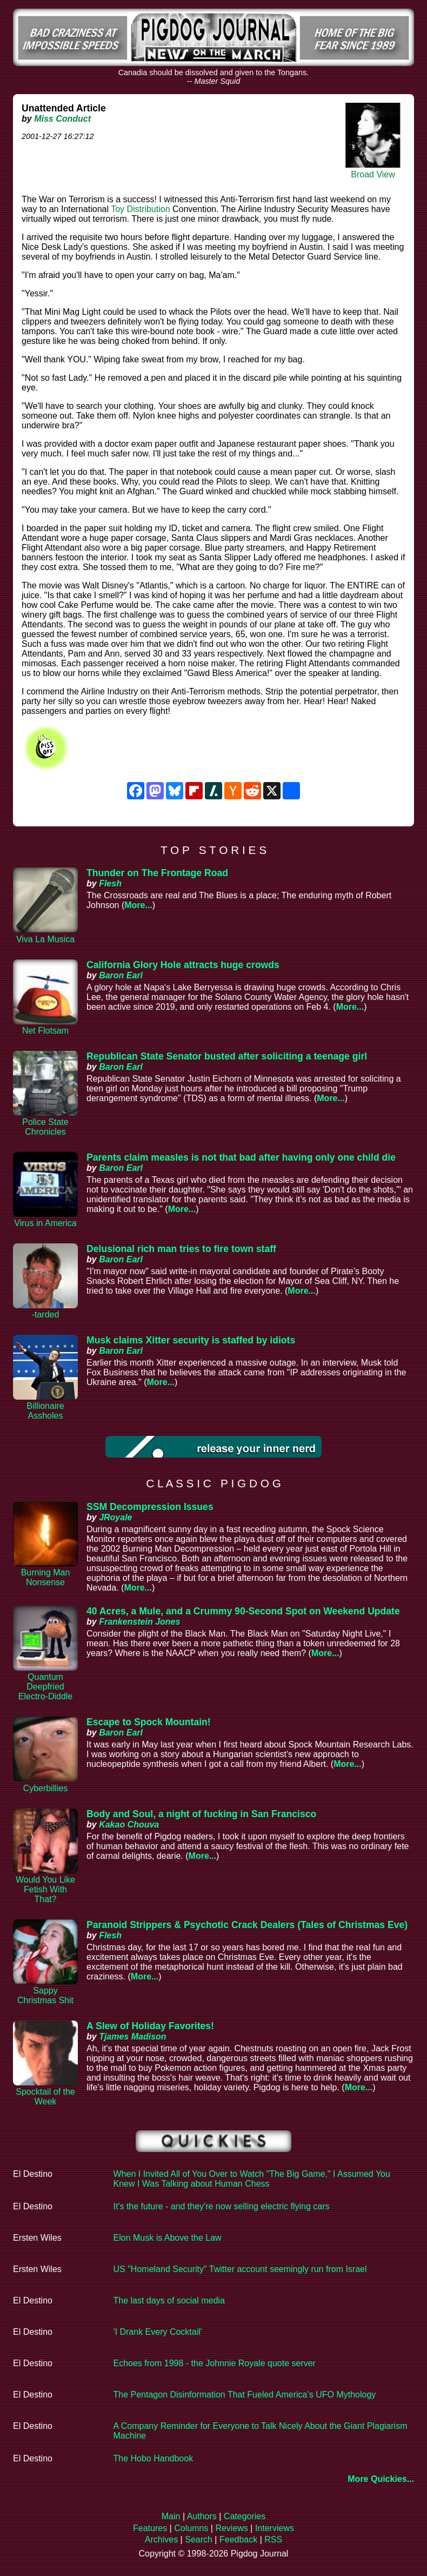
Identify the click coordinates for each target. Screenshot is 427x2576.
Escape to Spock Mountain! (148, 1722)
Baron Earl (121, 975)
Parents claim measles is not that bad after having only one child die (241, 1157)
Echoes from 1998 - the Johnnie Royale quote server (215, 2363)
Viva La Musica (45, 939)
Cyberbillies (45, 1788)
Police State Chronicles (45, 1126)
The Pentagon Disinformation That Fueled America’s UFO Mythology (245, 2394)
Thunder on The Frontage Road (157, 873)
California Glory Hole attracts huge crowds (182, 964)
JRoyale (115, 1517)
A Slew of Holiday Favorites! (150, 2026)
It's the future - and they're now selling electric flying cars (222, 2206)
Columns (191, 2528)
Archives (161, 2539)
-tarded (45, 1314)
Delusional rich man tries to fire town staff (181, 1248)
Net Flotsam (45, 1030)
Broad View (373, 174)
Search (198, 2539)
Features (150, 2528)
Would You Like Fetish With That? (45, 1889)
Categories (244, 2516)
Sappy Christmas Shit (45, 1995)
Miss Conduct (62, 118)
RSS (273, 2539)
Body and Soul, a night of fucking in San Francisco (201, 1814)
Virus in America (45, 1223)
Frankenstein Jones (139, 1621)
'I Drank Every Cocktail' (158, 2331)
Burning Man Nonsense (45, 1577)
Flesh (110, 883)
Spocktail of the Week (45, 2096)
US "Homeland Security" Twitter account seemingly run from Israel (240, 2269)
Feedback (238, 2539)
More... (138, 905)
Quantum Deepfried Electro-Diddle (45, 1686)
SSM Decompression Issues (150, 1506)
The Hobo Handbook (154, 2458)
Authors (202, 2516)
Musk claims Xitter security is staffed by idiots (190, 1340)
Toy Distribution (140, 209)
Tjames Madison (132, 2036)
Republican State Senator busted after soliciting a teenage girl (226, 1056)
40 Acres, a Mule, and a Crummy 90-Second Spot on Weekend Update (243, 1611)
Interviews (274, 2528)
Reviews (231, 2528)
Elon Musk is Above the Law (168, 2237)
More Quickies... (381, 2479)
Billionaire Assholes (45, 1410)
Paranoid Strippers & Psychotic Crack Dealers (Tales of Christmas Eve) (247, 1924)
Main (171, 2516)
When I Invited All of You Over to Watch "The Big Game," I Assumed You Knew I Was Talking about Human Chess (252, 2178)
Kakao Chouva (129, 1824)
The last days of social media (169, 2300)
